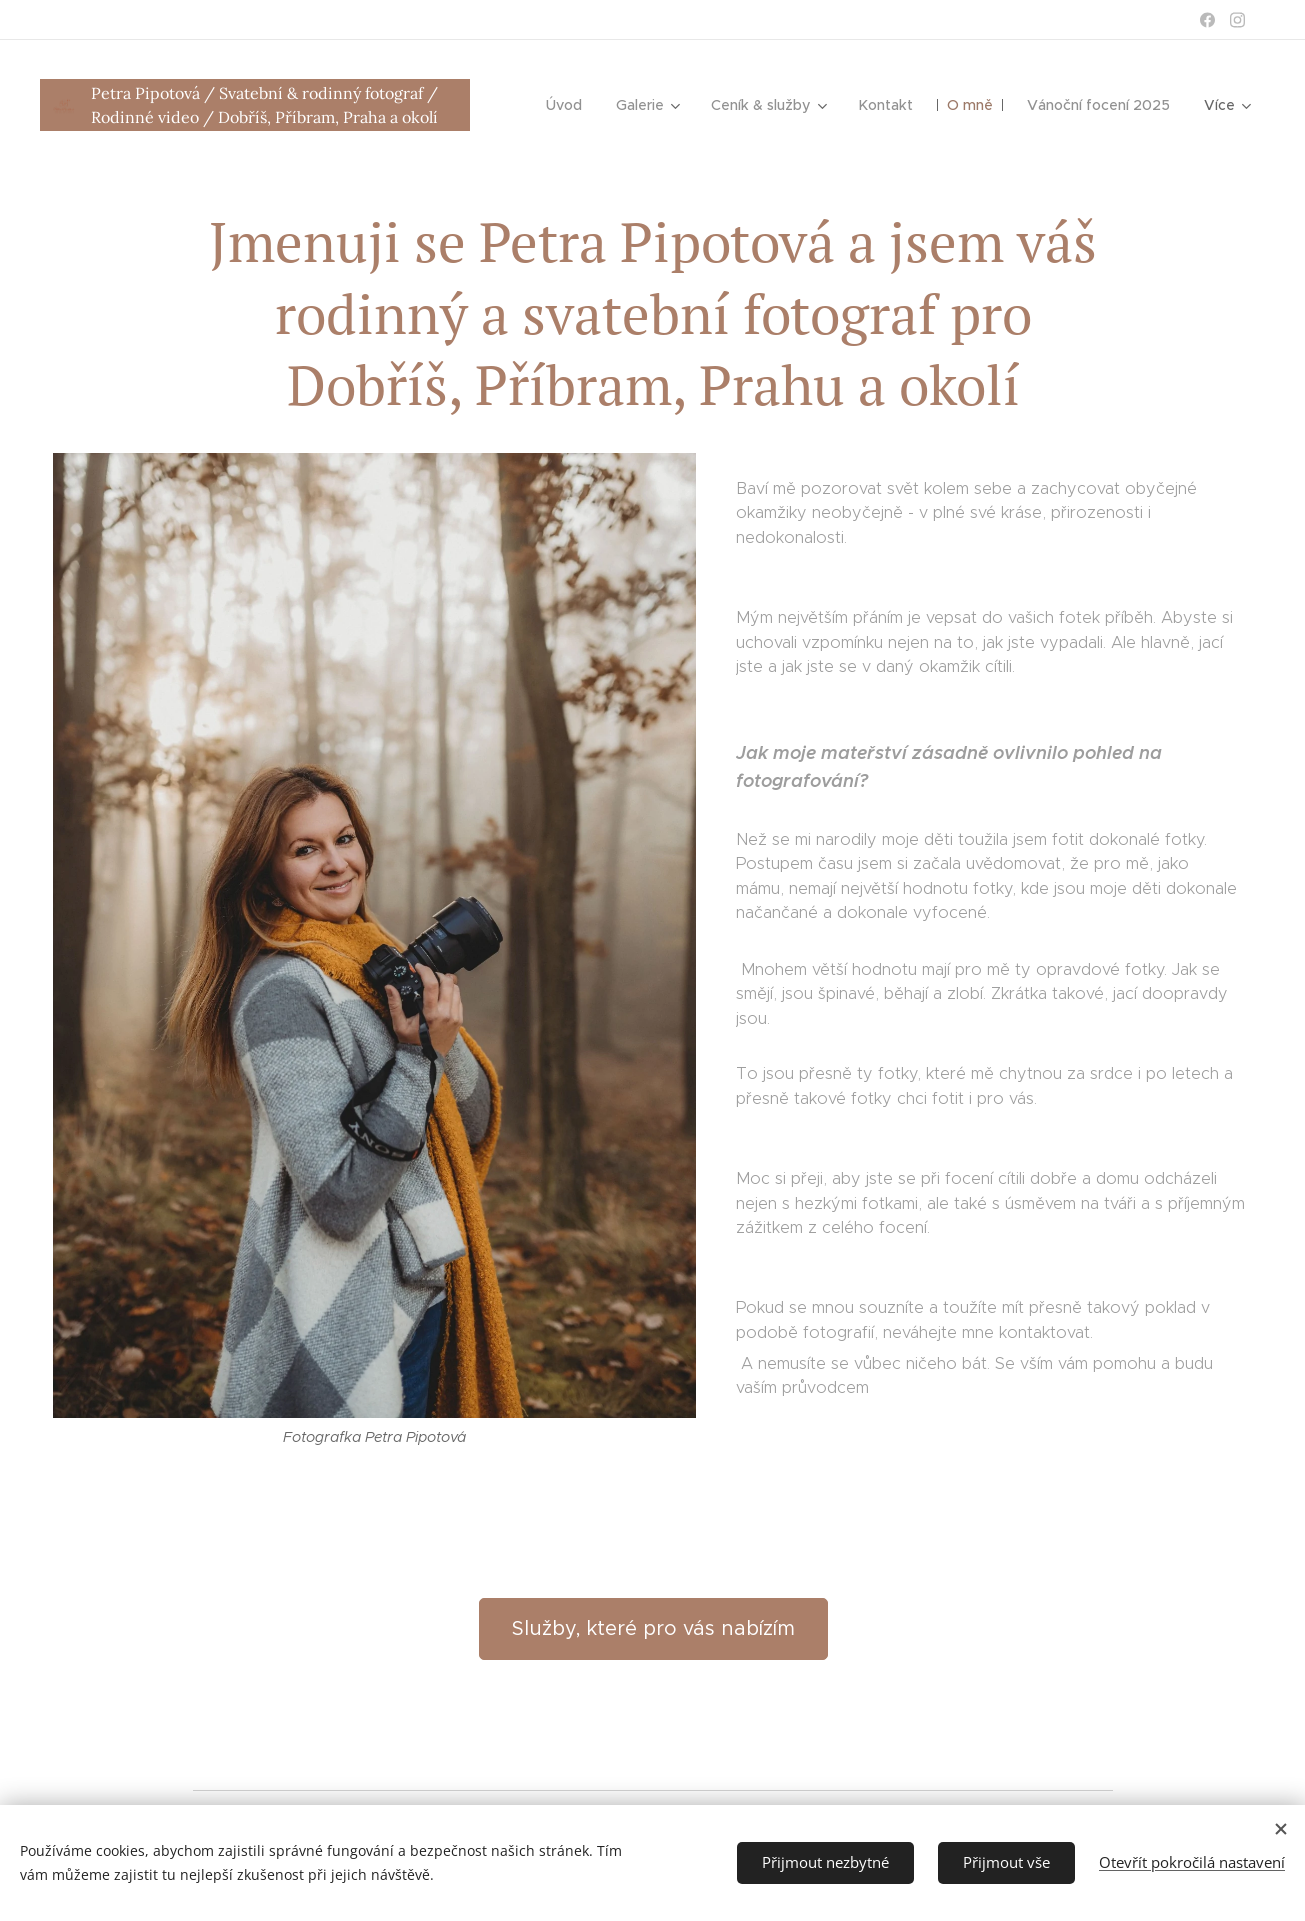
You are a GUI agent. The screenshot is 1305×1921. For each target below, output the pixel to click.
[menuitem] (569, 105)
